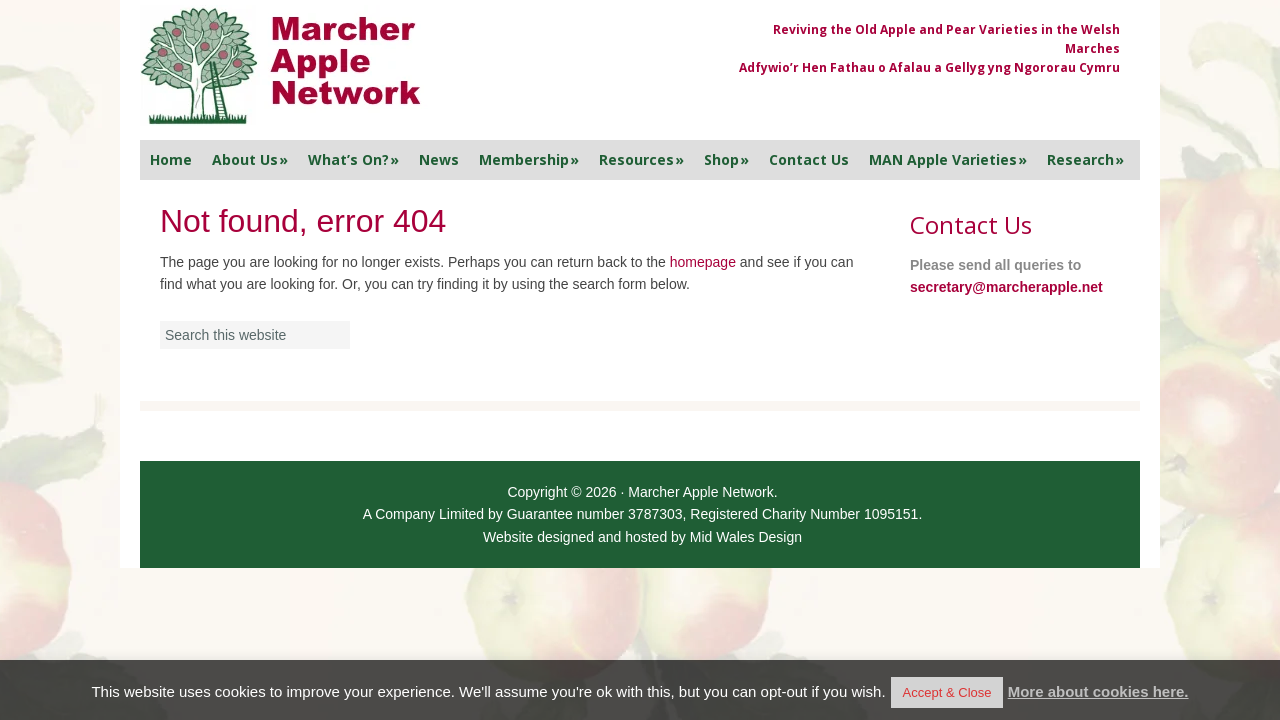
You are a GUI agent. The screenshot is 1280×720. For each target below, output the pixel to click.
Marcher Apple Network (415, 67)
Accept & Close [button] (947, 692)
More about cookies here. (1098, 691)
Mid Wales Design (746, 537)
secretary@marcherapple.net (1006, 287)
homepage (703, 262)
